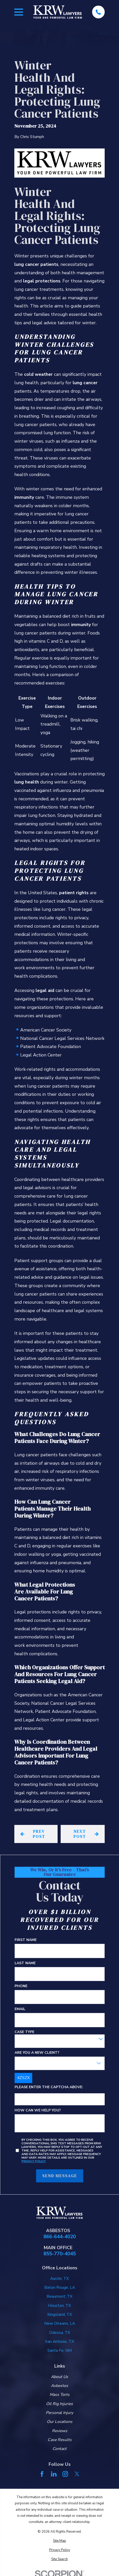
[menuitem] (59, 2541)
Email (19, 2009)
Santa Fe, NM (59, 2350)
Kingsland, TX (59, 2314)
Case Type (24, 2032)
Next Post (86, 1834)
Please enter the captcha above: (48, 2087)
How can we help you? (37, 2111)
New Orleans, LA (59, 2323)
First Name (25, 1940)
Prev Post (32, 1834)
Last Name (24, 1963)
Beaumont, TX (59, 2296)
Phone (20, 1986)
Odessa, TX (59, 2332)
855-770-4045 (60, 2253)
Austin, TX (59, 2278)
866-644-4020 (60, 2236)
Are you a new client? (36, 2053)
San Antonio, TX (59, 2341)
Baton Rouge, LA (59, 2287)
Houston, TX (59, 2305)
